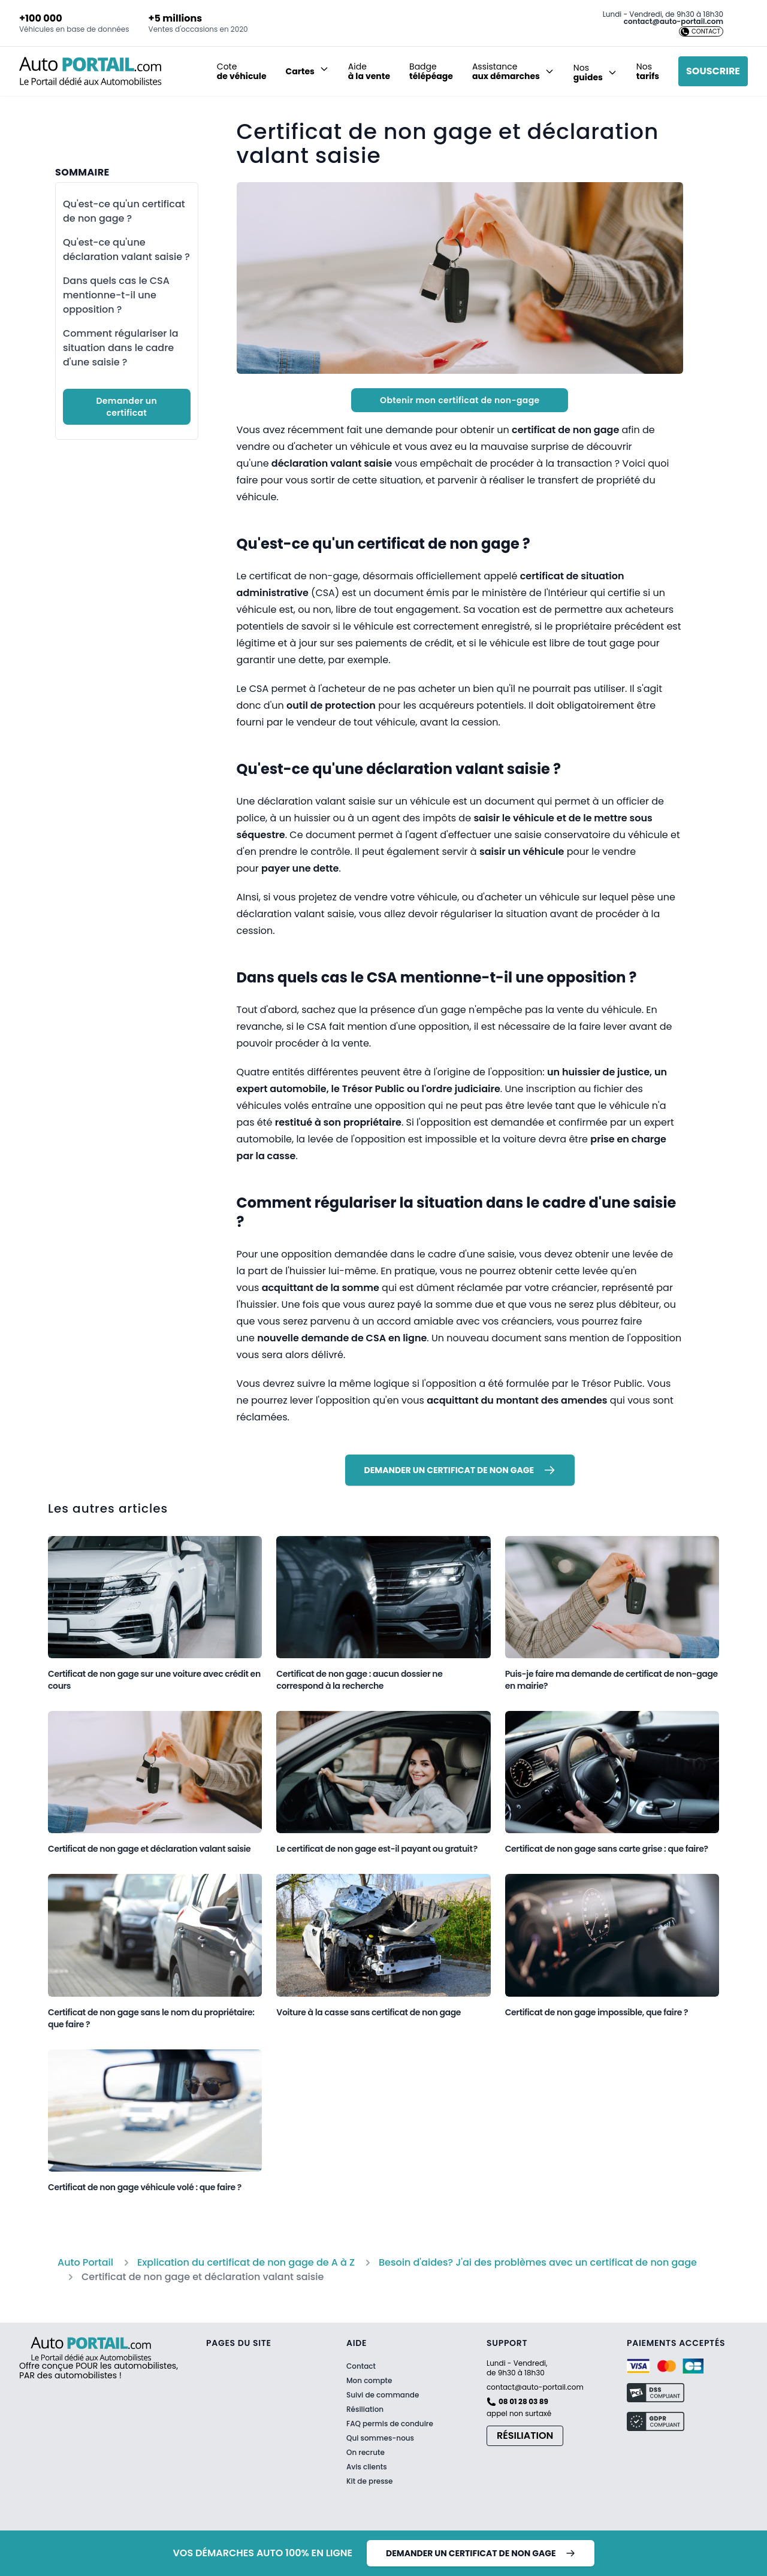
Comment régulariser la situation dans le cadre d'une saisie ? (121, 347)
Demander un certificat (126, 407)
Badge (431, 71)
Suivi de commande (382, 2395)
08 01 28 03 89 (523, 2401)
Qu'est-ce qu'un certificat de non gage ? (124, 211)
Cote (242, 71)
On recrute (365, 2452)
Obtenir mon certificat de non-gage (459, 400)
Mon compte (369, 2380)
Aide (369, 71)
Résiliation (365, 2409)
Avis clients (366, 2467)
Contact (361, 2366)
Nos (647, 71)
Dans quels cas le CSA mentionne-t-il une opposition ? (116, 295)
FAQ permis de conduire (389, 2424)
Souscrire (713, 71)
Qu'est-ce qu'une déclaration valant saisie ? (126, 249)
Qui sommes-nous (380, 2438)
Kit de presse (369, 2481)
